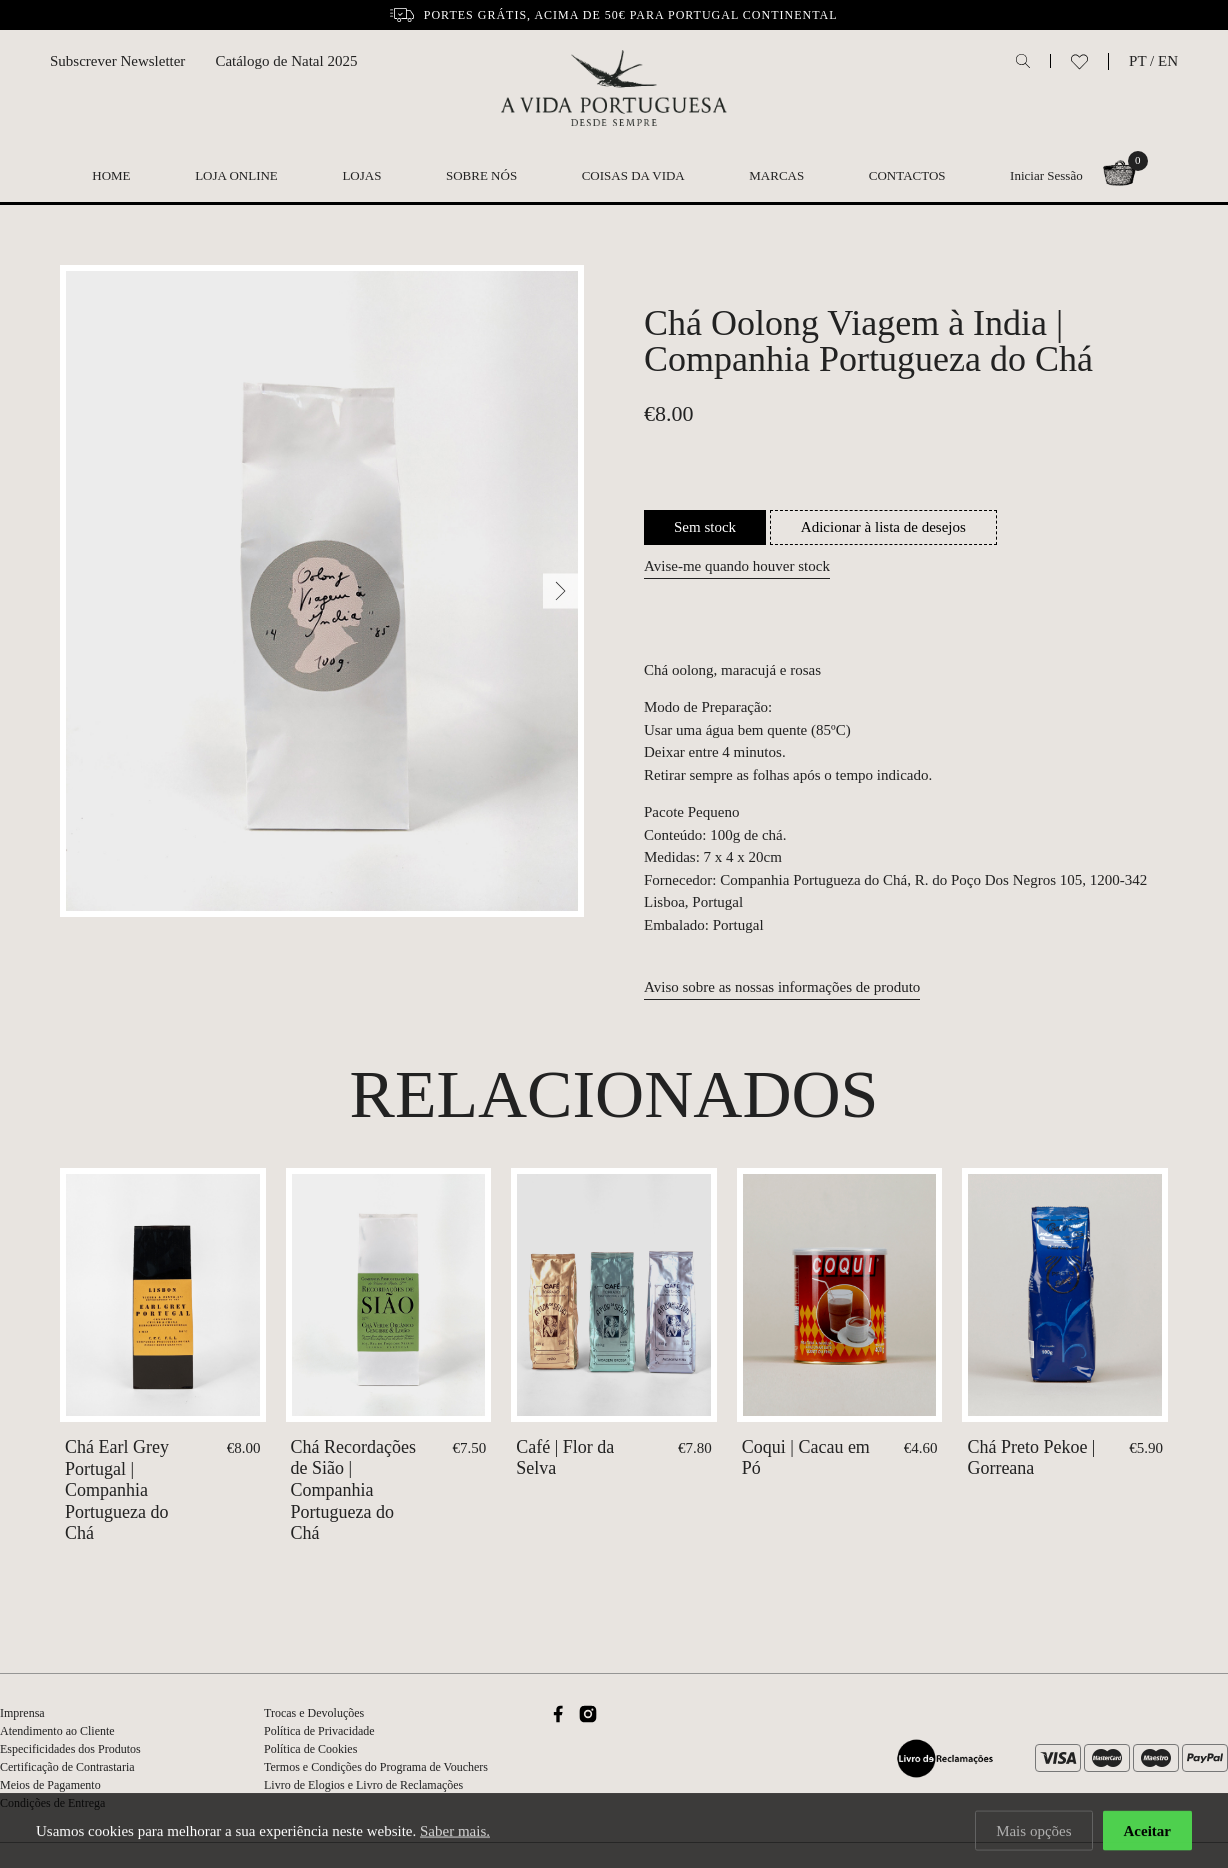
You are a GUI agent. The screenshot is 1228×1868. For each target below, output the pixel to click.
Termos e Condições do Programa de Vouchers (376, 1767)
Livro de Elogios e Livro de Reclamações (363, 1785)
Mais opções (1033, 1833)
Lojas (361, 175)
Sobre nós (481, 175)
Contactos (907, 175)
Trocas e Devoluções (314, 1713)
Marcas (776, 175)
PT (1137, 61)
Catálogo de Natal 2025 (286, 61)
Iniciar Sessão (1046, 175)
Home (111, 175)
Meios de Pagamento (50, 1785)
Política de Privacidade (319, 1731)
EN (1168, 61)
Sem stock (705, 527)
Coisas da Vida (633, 175)
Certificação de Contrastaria (67, 1767)
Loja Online (236, 175)
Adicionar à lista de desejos (883, 527)
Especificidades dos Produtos (70, 1749)
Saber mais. (455, 1833)
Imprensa (22, 1713)
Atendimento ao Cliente (57, 1731)
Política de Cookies (310, 1749)
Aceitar (1147, 1833)
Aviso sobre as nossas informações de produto (782, 987)
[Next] (560, 591)
